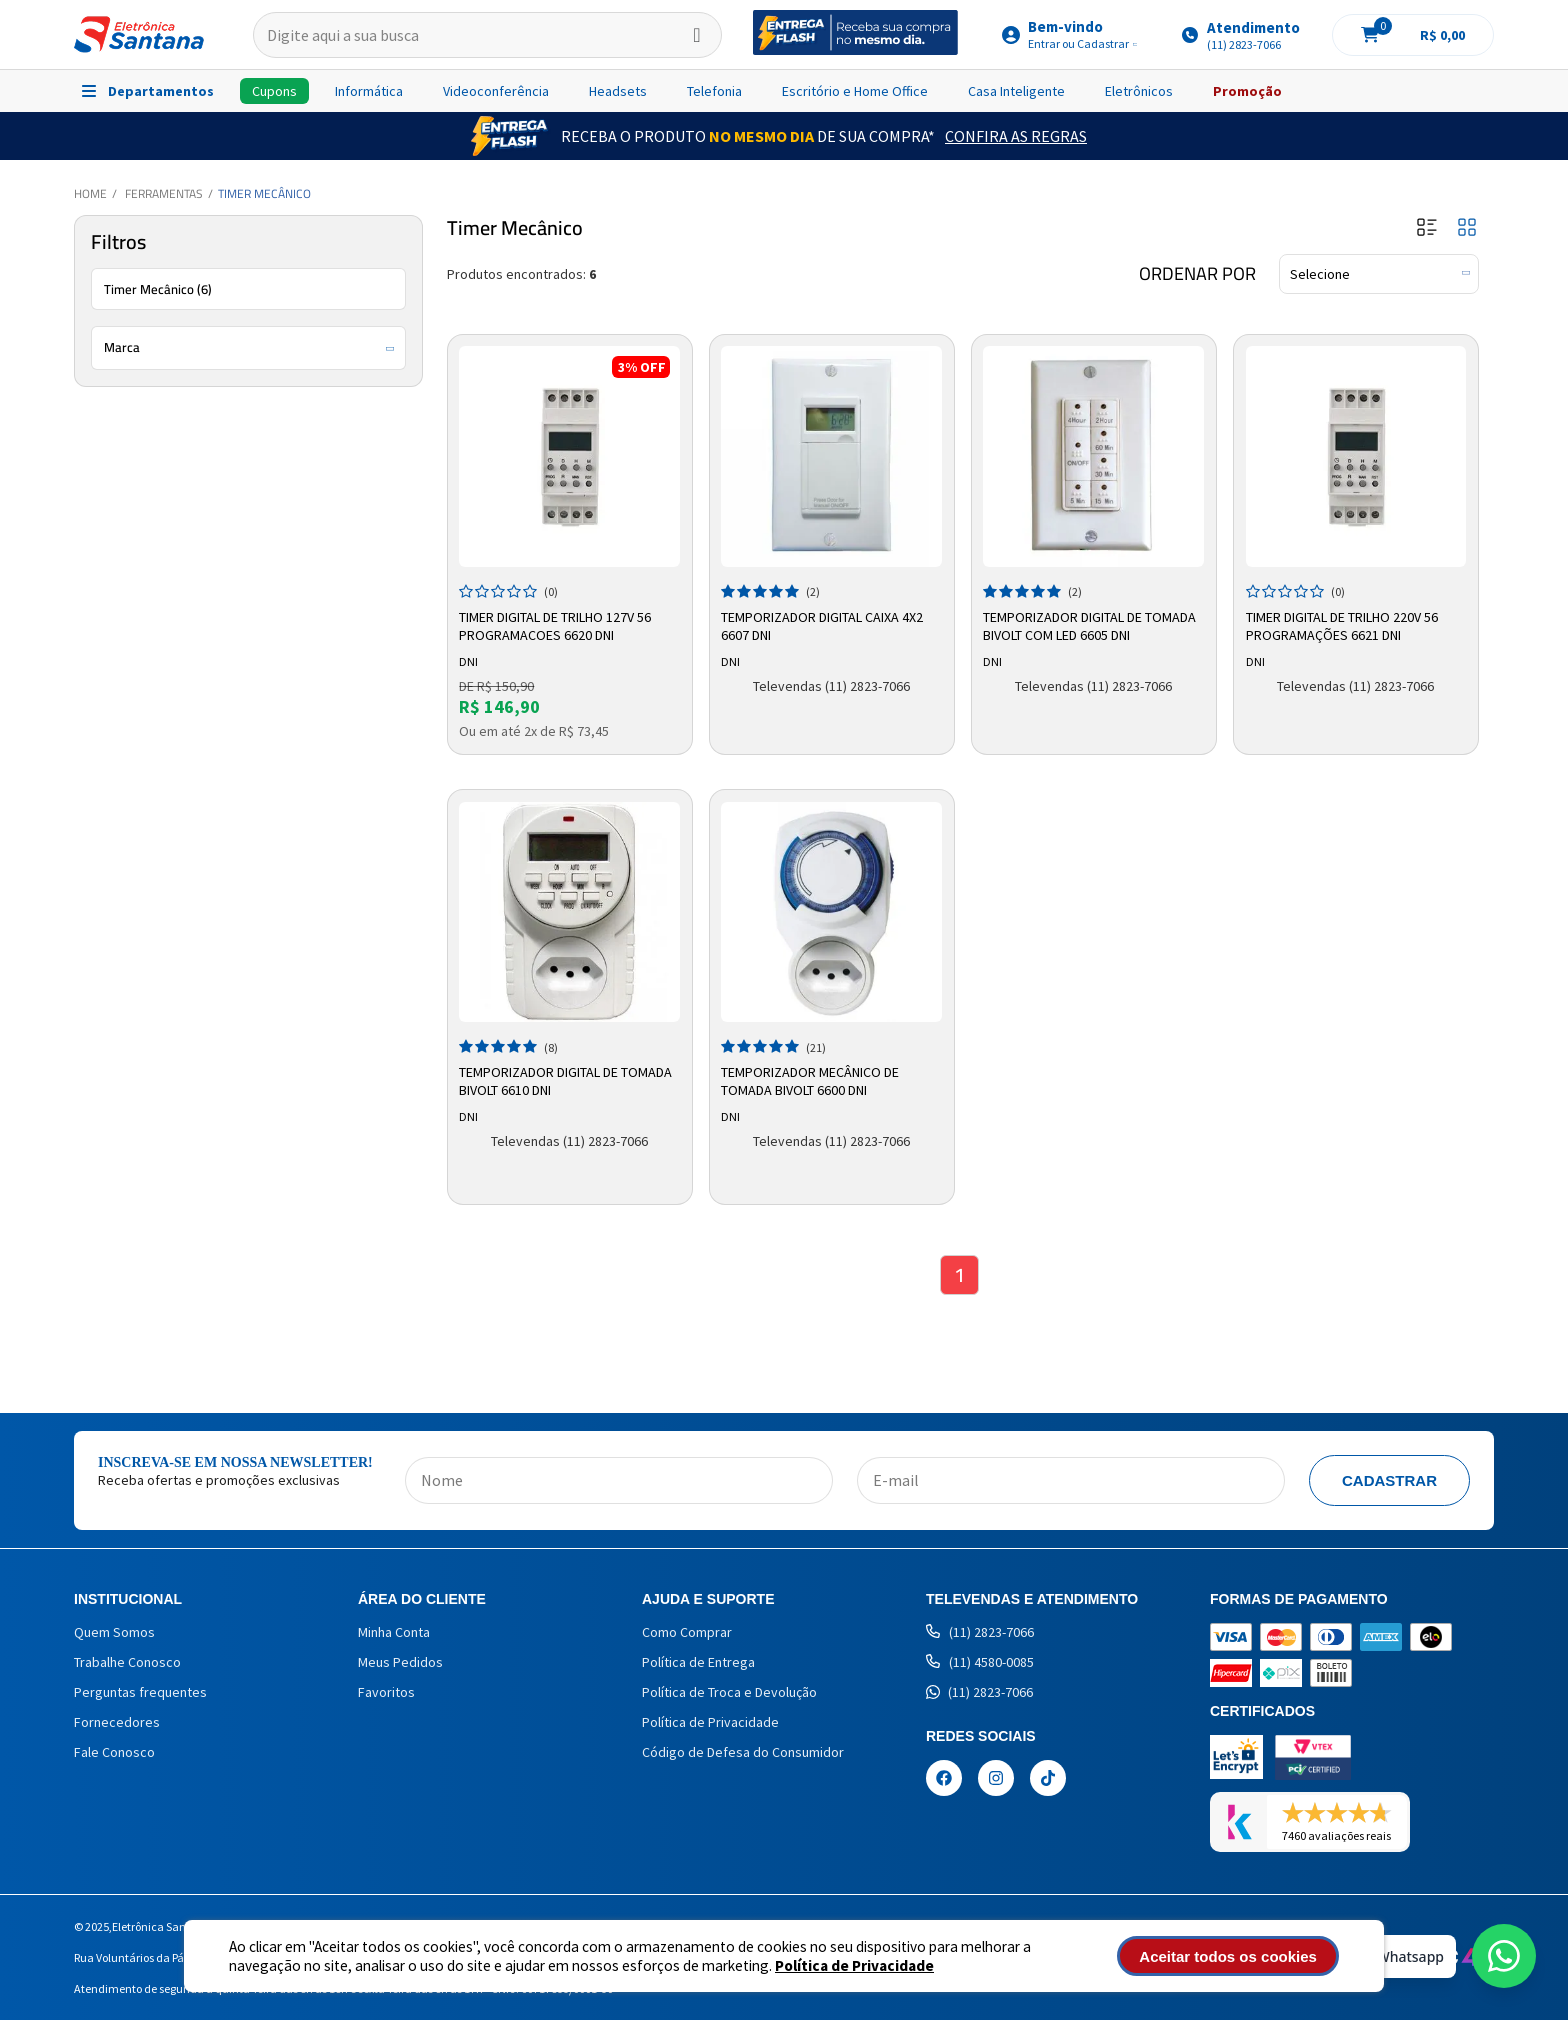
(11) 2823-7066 (980, 1632)
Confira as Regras (1016, 136)
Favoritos (386, 1692)
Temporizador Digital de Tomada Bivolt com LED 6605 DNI (1090, 626)
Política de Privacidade (854, 1965)
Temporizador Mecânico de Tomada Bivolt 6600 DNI (811, 1081)
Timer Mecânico (264, 193)
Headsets (618, 91)
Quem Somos (114, 1632)
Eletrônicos (1139, 91)
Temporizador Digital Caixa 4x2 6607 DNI (823, 626)
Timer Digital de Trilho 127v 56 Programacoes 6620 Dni (556, 626)
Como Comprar (687, 1632)
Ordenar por (1197, 274)
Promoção (1247, 91)
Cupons (274, 91)
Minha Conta (394, 1632)
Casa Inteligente (1016, 91)
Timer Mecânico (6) (158, 289)
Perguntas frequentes (140, 1692)
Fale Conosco (114, 1752)
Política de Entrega (698, 1662)
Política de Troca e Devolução (729, 1692)
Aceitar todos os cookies (1231, 1956)
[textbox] (487, 35)
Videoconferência (496, 91)
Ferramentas (164, 193)
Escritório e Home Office (855, 91)
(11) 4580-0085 (980, 1662)
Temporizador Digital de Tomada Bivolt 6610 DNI (566, 1081)
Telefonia (714, 91)
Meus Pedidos (400, 1662)
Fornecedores (117, 1722)
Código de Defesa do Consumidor (743, 1752)
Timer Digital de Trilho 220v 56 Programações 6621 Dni (1342, 626)
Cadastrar (1389, 1480)
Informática (369, 91)
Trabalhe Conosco (127, 1662)
